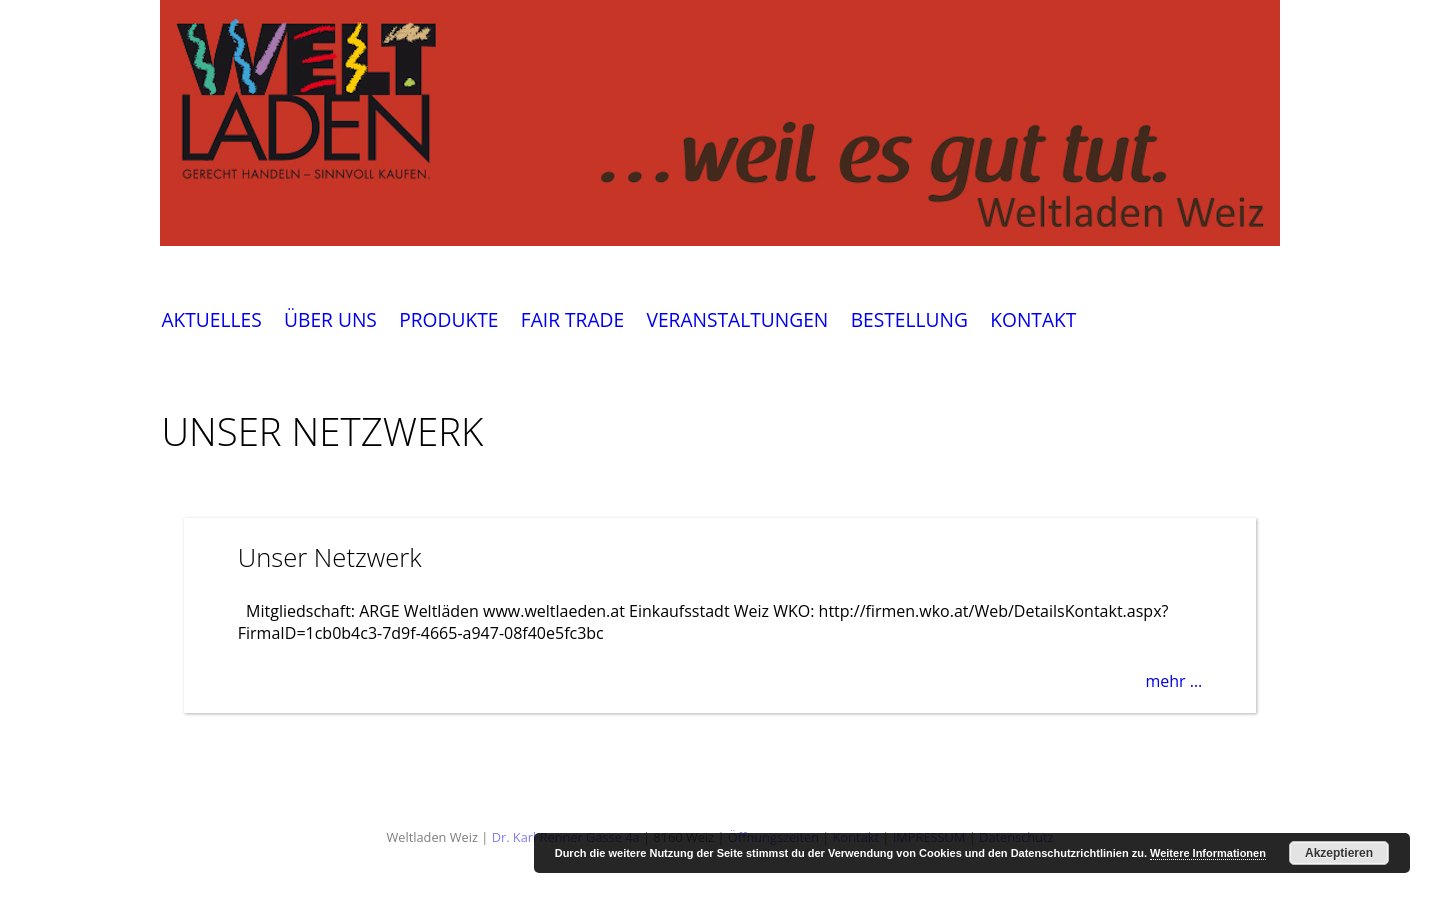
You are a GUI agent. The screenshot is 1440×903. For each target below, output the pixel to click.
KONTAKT (1033, 320)
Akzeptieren (1339, 853)
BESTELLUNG (909, 320)
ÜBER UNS (330, 320)
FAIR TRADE (572, 320)
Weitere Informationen (1208, 853)
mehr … (1173, 681)
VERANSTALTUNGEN (737, 320)
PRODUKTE (448, 320)
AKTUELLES (211, 320)
